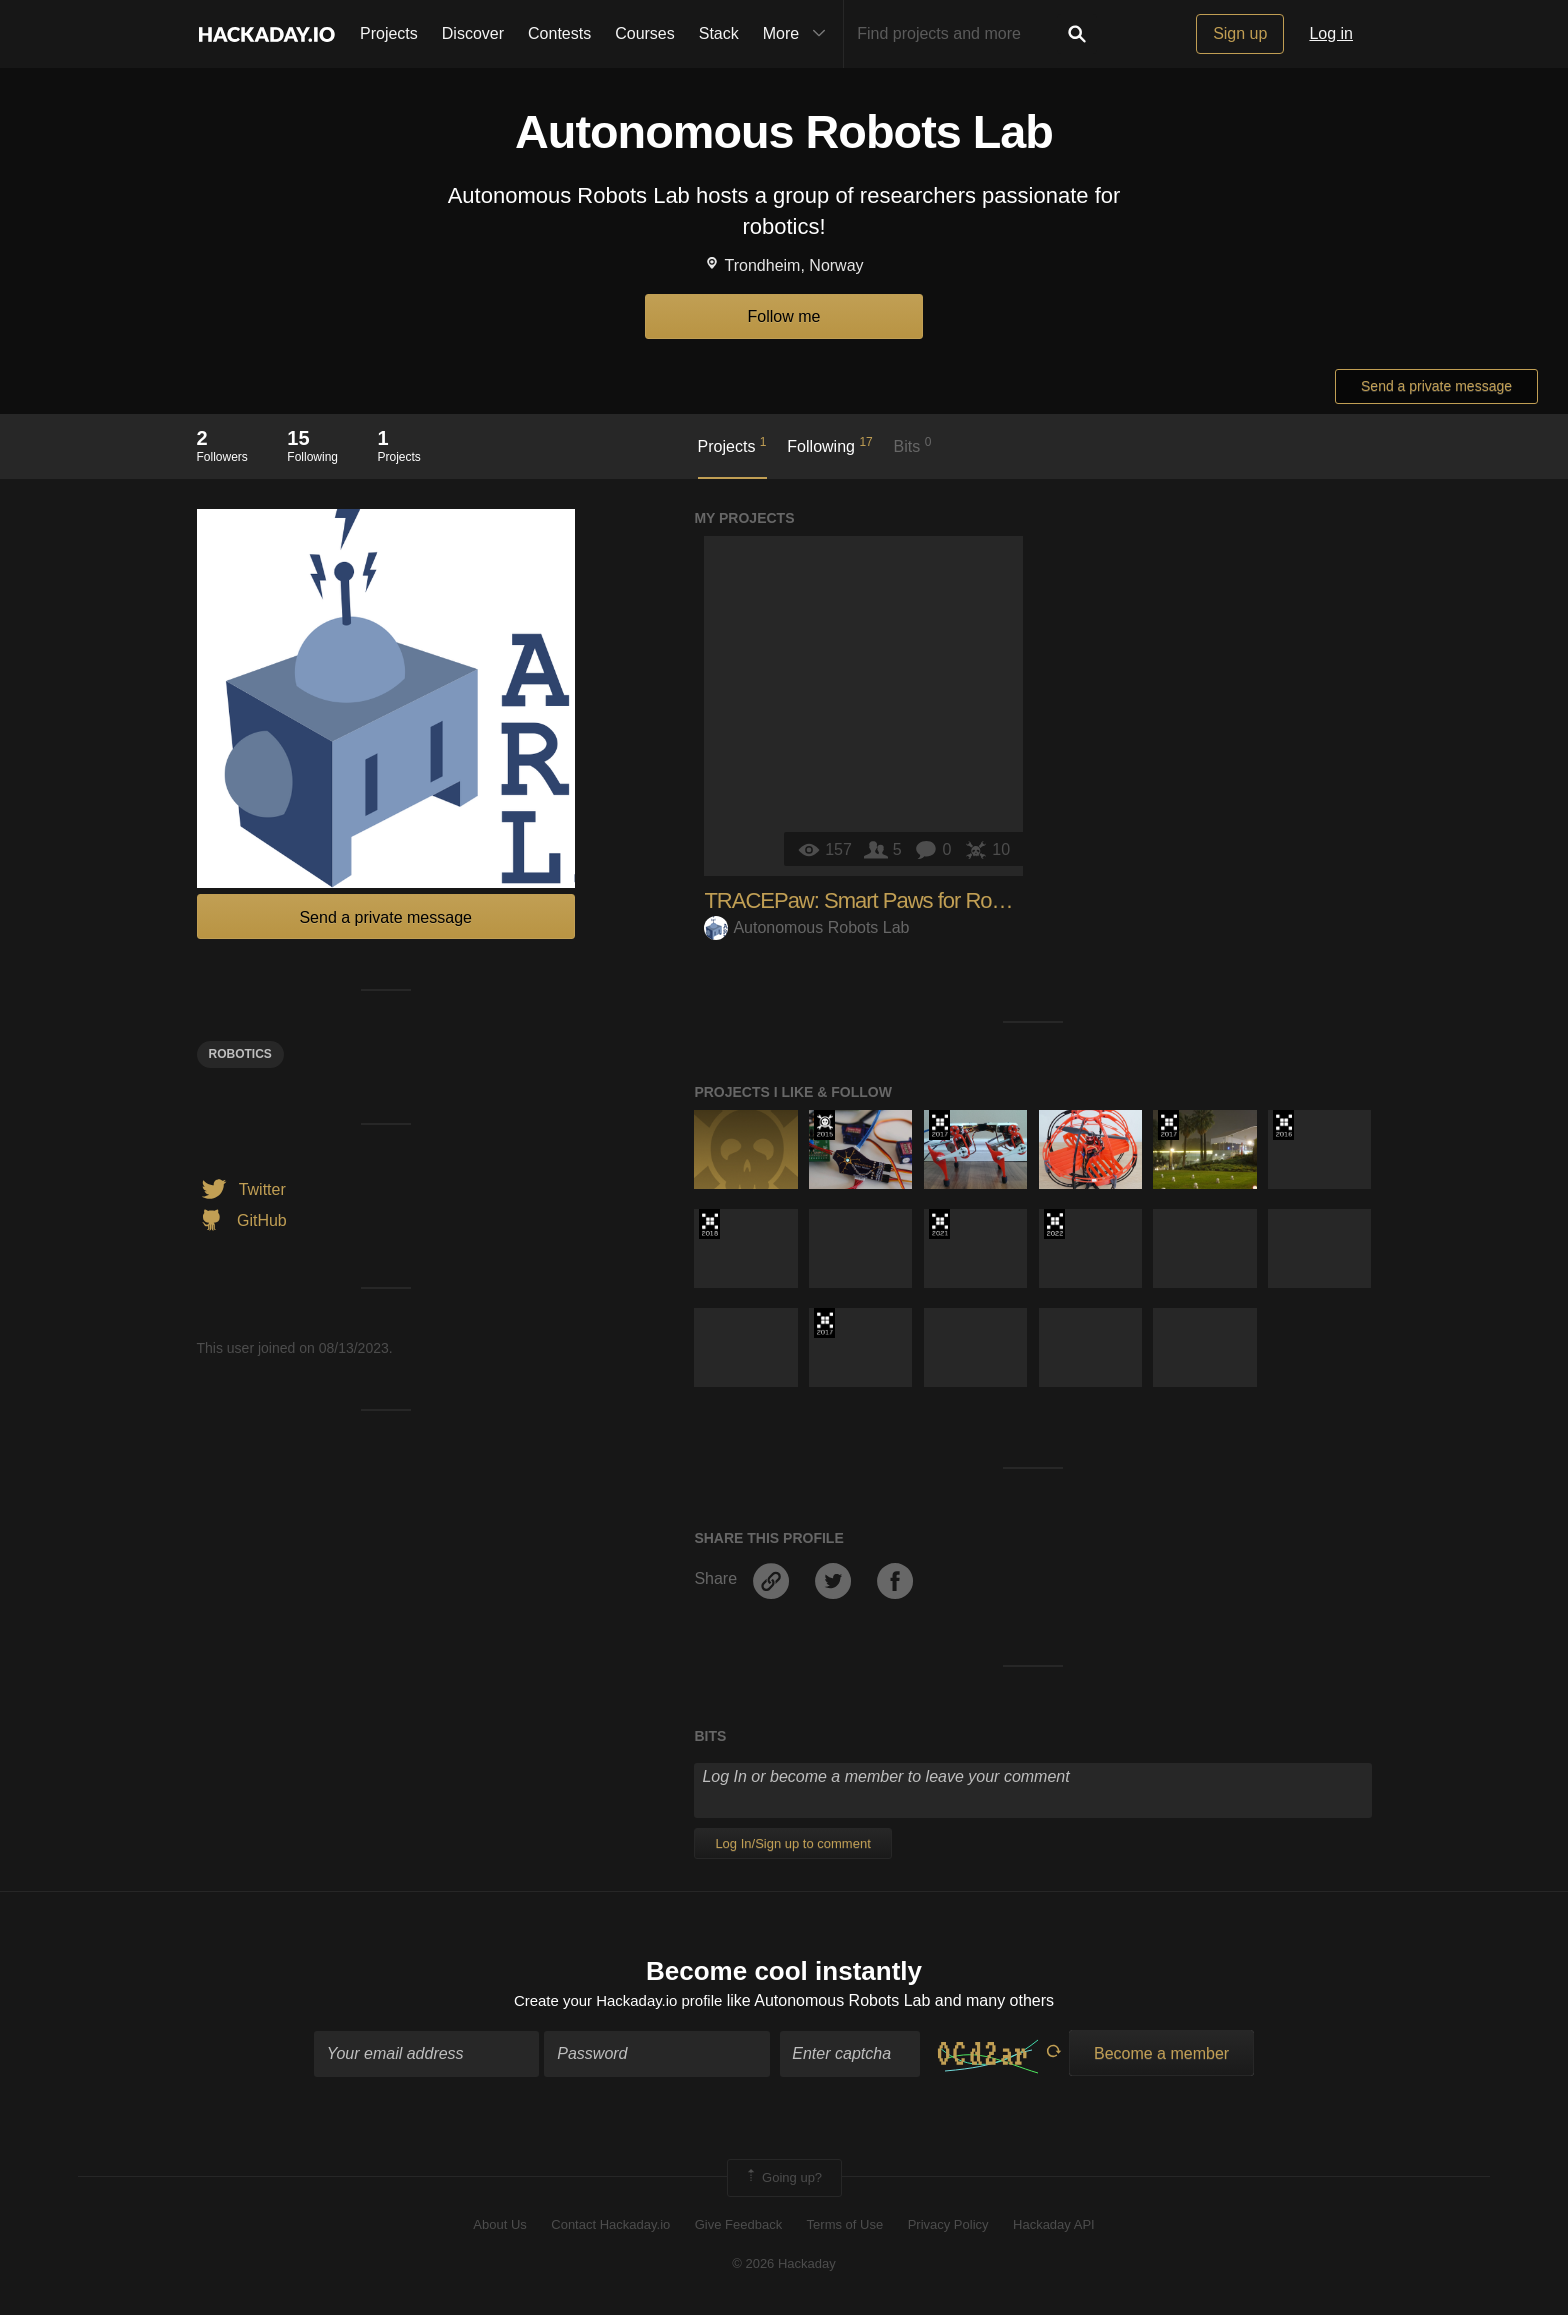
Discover (473, 33)
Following (829, 445)
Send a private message (1436, 386)
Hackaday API (1054, 2227)
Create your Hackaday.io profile (618, 2002)
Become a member (1161, 2055)
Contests (559, 33)
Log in (1331, 33)
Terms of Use (845, 2227)
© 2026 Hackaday (784, 2265)
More (799, 34)
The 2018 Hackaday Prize (709, 1224)
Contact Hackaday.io (610, 2227)
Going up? (783, 2180)
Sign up (1240, 33)
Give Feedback (738, 2227)
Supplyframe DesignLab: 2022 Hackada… (1054, 1224)
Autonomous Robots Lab (806, 927)
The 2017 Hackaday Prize (939, 1125)
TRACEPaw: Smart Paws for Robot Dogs (887, 900)
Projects (389, 33)
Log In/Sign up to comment (792, 1843)
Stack (719, 33)
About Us (499, 2227)
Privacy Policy (948, 2227)
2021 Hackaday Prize (939, 1224)
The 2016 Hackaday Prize (1283, 1125)
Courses (645, 33)
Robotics (240, 1054)
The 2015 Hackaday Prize (824, 1125)
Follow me (784, 316)
